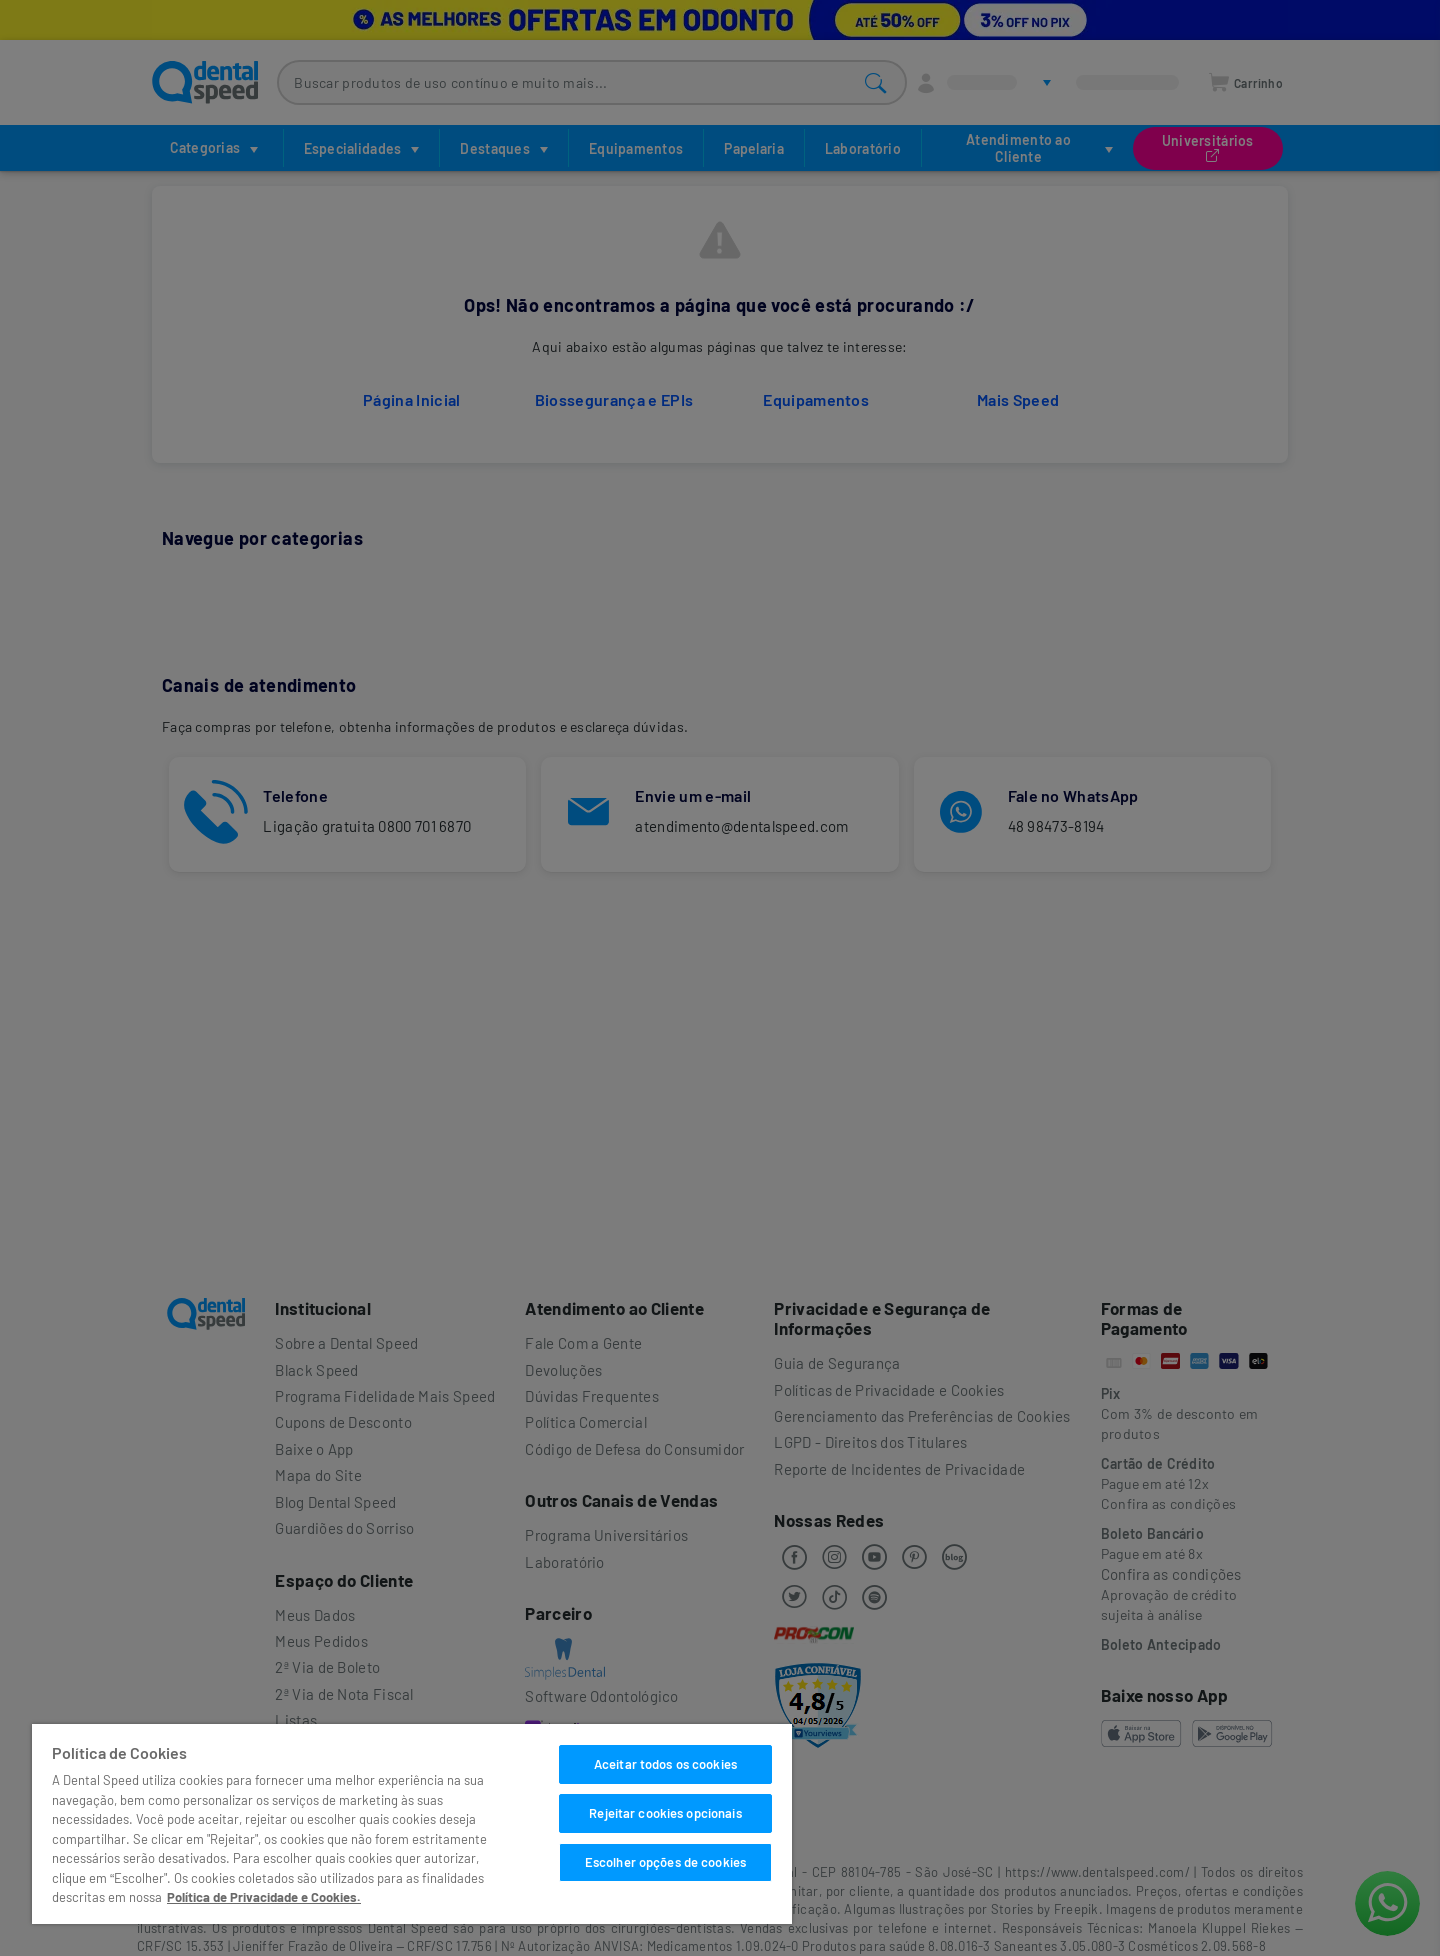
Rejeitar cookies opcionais (665, 1813)
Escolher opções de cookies (665, 1862)
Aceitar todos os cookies (665, 1764)
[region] (412, 1824)
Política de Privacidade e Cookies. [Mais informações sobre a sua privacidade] (264, 1897)
